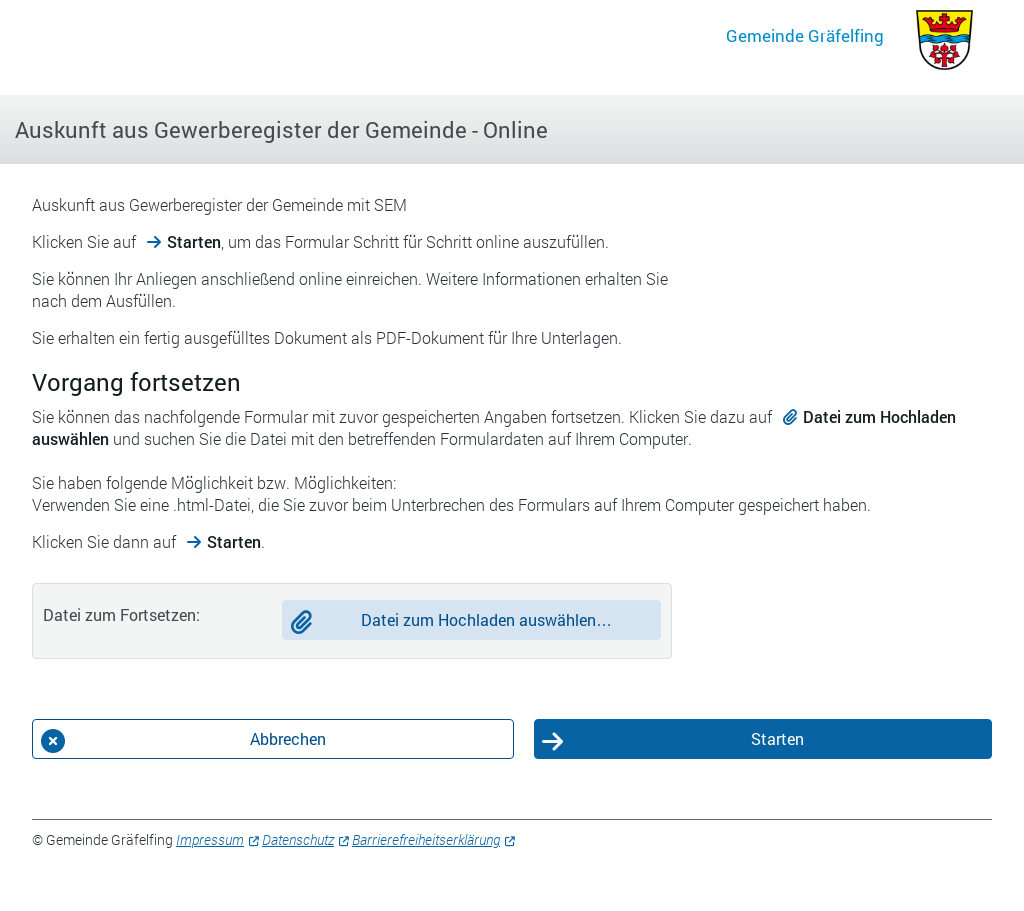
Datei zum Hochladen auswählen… (486, 619)
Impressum (210, 839)
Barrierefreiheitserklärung (426, 839)
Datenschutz (298, 839)
